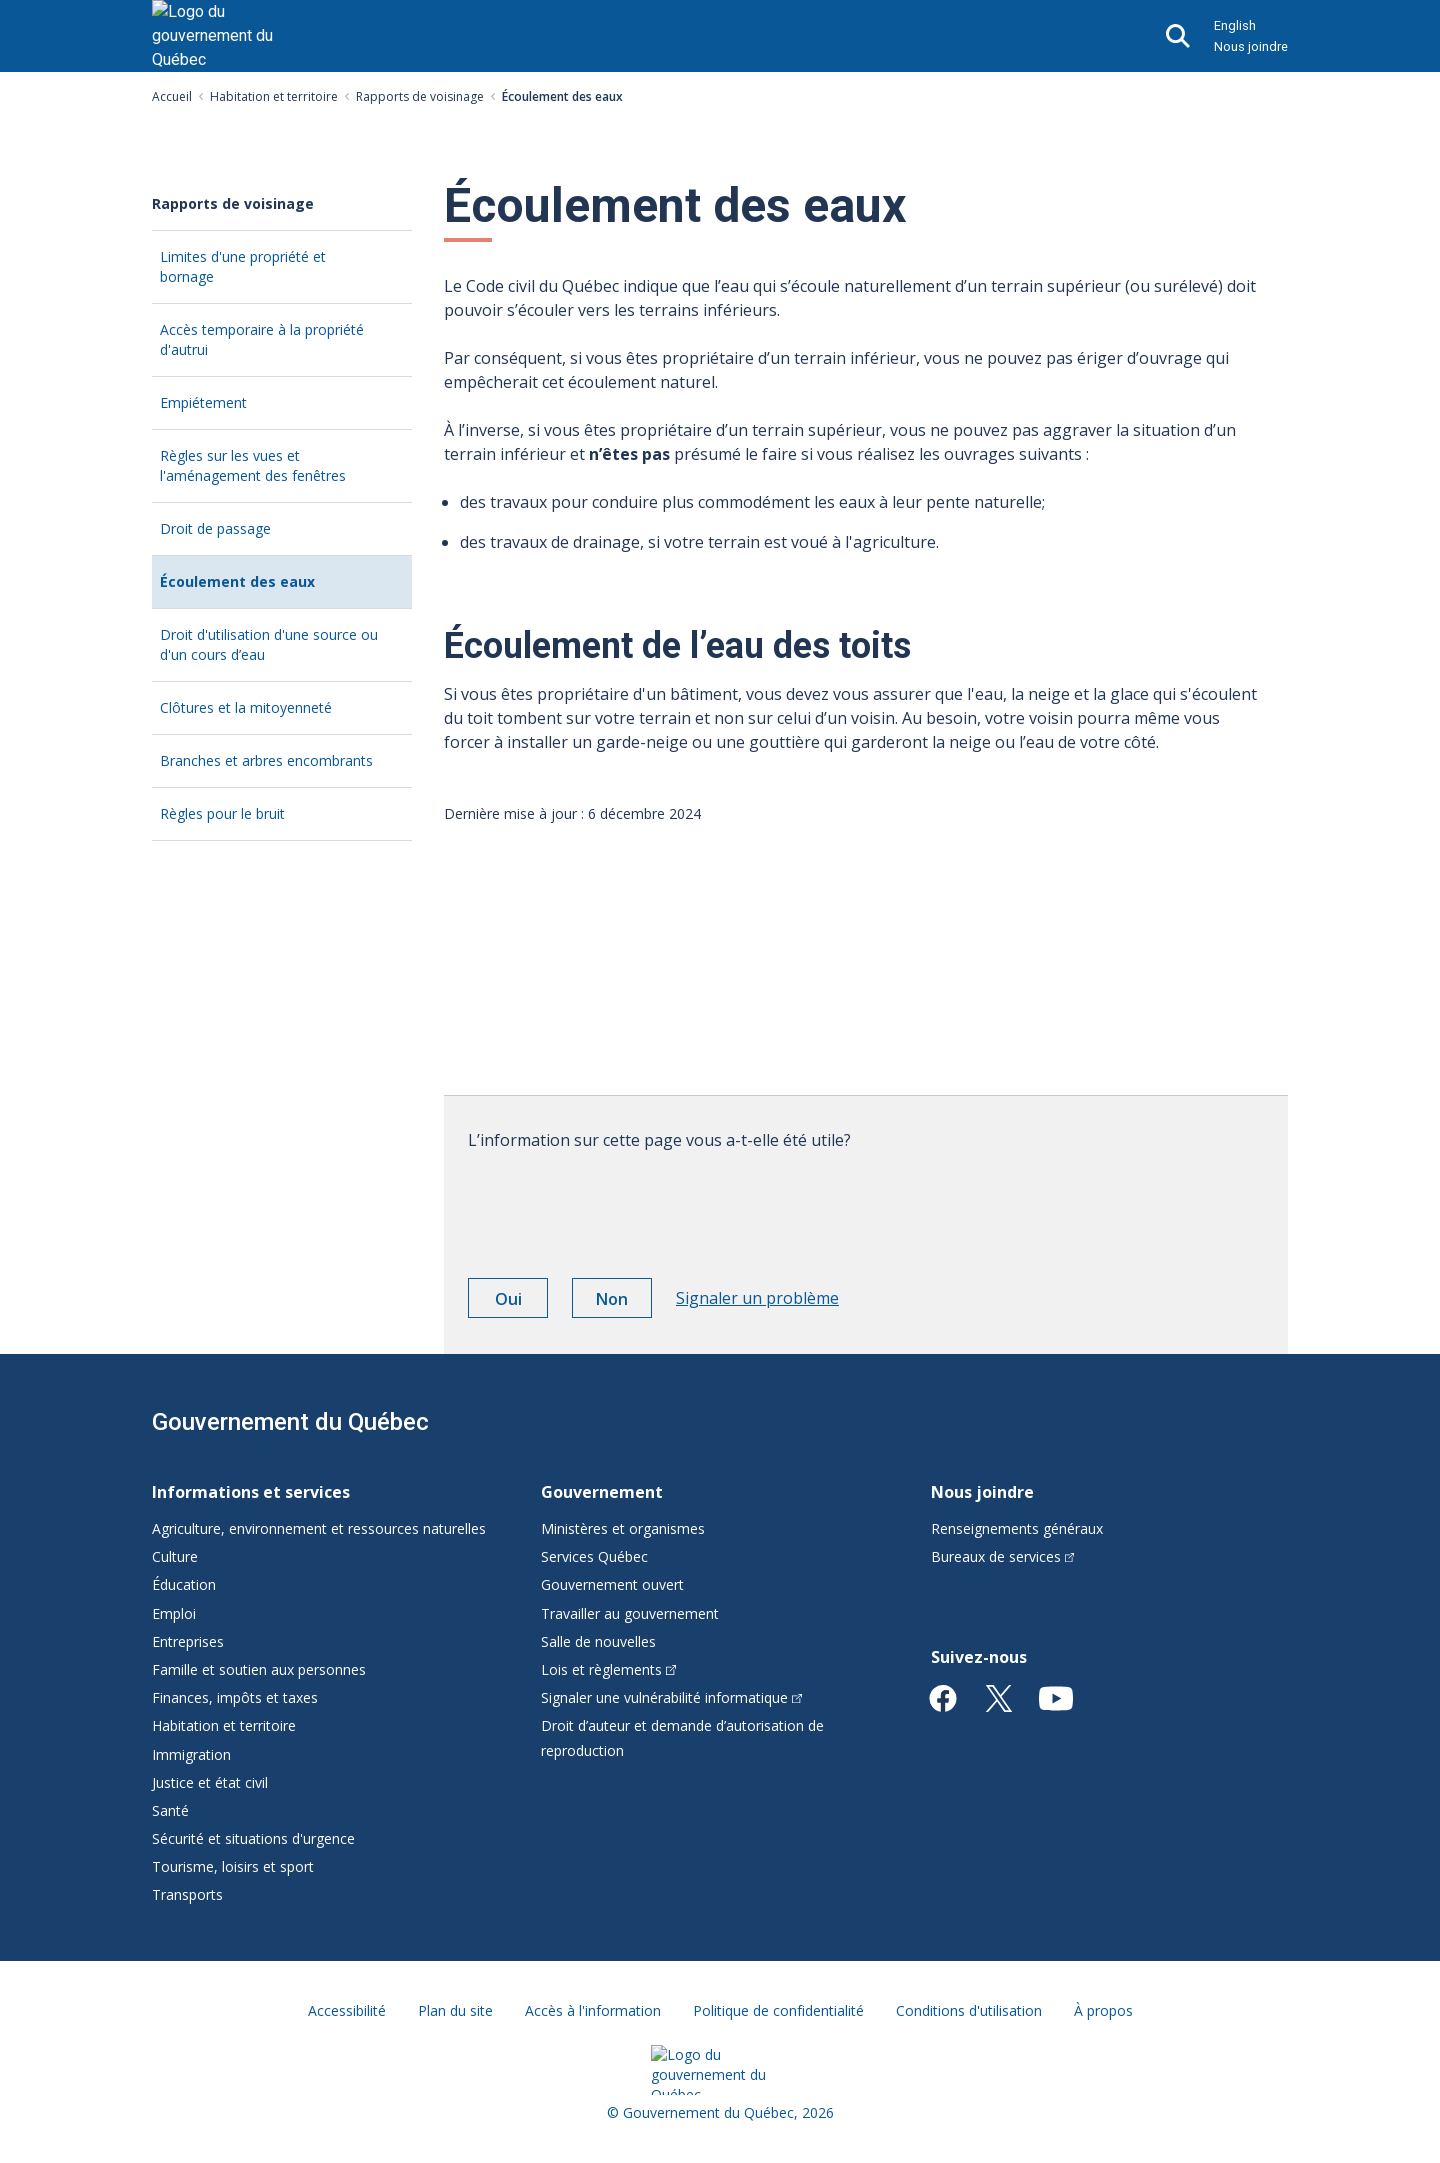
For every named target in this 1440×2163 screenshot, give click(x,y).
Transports (187, 1894)
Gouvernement (602, 1492)
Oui (522, 1302)
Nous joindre (1251, 46)
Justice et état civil (210, 1782)
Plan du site (455, 2010)
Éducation (184, 1584)
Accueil (172, 96)
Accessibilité (347, 2010)
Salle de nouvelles (598, 1641)
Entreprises (188, 1641)
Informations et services (251, 1492)
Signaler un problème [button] (757, 1298)
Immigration (191, 1754)
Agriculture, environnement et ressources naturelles (319, 1528)
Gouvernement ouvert (612, 1584)
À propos (1103, 2010)
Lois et (608, 1669)
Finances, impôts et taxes (235, 1697)
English (1235, 25)
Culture (175, 1556)
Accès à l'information (593, 2010)
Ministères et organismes (623, 1528)
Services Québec (594, 1556)
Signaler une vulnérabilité (671, 1697)
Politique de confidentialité (778, 2010)
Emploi (174, 1613)
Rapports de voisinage (420, 96)
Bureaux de (1003, 1556)
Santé (170, 1810)
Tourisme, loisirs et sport (233, 1866)
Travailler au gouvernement (630, 1613)
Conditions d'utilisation (969, 2010)
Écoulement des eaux (270, 589)
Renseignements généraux (1017, 1528)
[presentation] (620, 1207)
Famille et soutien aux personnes (259, 1669)
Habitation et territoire (274, 96)
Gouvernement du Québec (290, 1422)
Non (624, 1302)
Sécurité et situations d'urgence (253, 1838)
